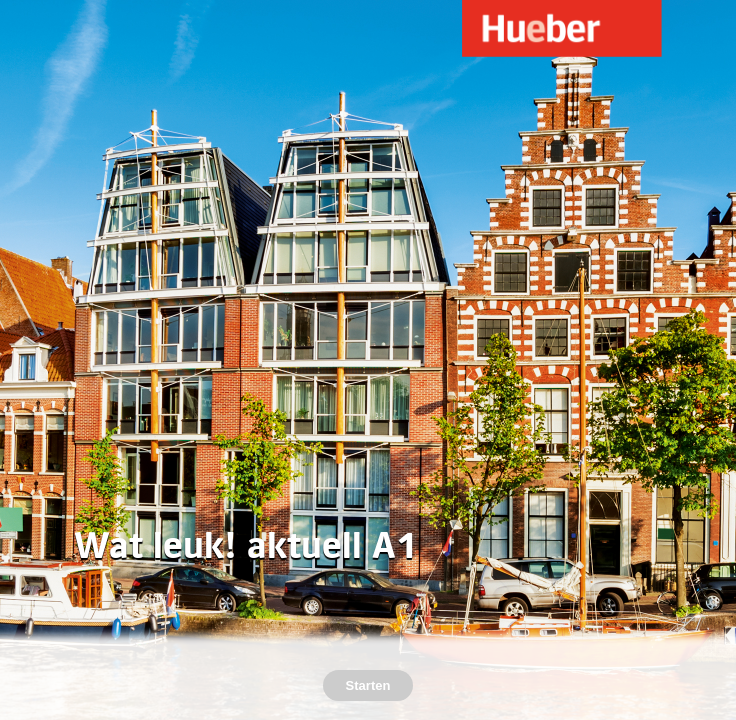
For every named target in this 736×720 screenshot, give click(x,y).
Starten (368, 685)
